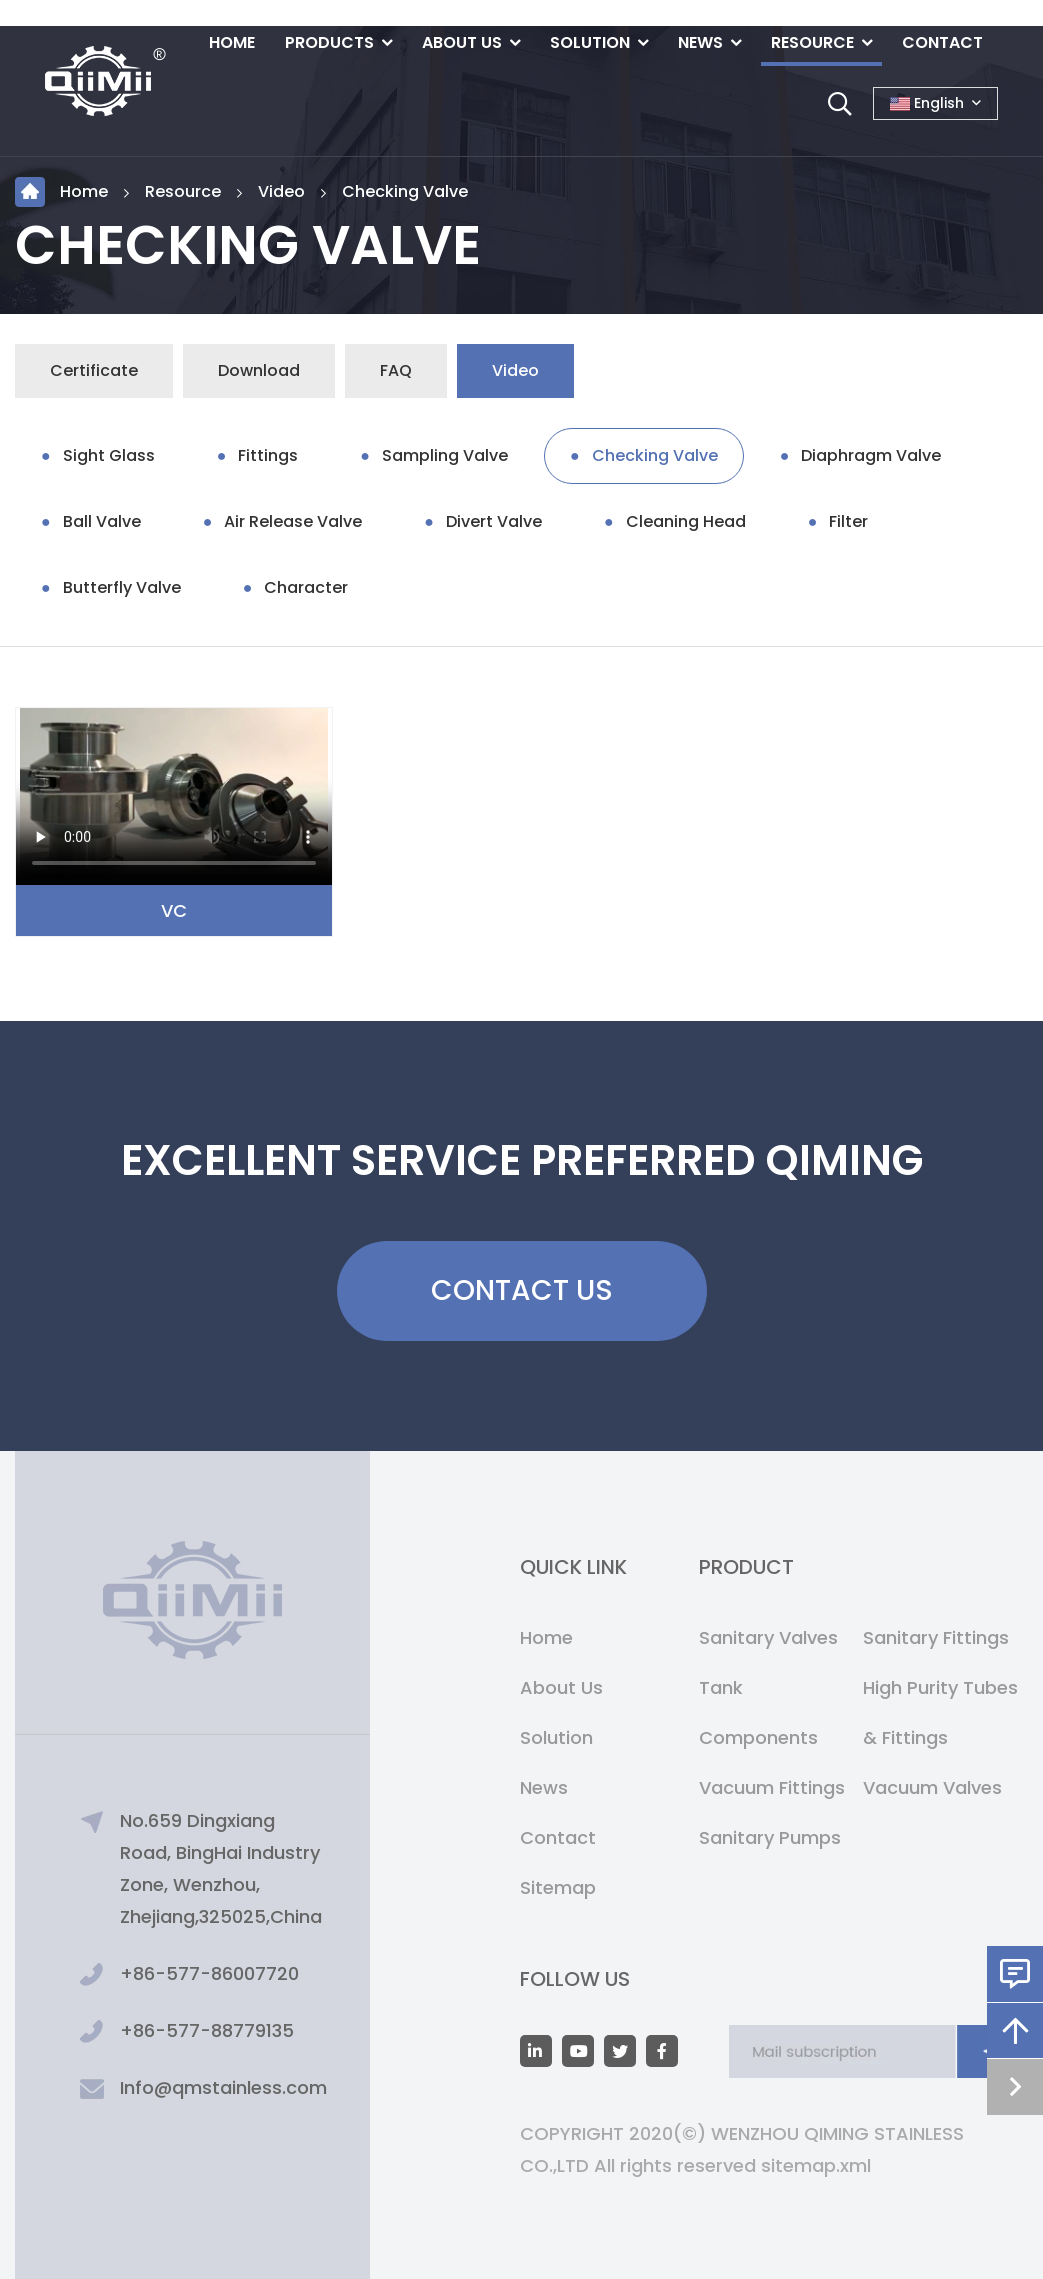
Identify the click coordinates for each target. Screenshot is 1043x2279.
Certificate (94, 370)
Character (306, 587)
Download (259, 370)
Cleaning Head (686, 521)
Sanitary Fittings (936, 1637)
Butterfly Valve (122, 587)
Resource (812, 42)
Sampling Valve (445, 455)
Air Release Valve (293, 521)
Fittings (268, 455)
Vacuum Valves (932, 1787)
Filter (848, 521)
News (700, 42)
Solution (590, 42)
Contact (942, 42)
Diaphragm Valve (871, 455)
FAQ (396, 370)
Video (281, 191)
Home (232, 42)
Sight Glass (109, 455)
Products (329, 42)
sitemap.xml (816, 2165)
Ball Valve (102, 521)
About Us (462, 42)
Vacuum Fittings (772, 1787)
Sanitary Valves (768, 1637)
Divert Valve (494, 521)
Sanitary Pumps (770, 1837)
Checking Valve (405, 191)
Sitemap (558, 1887)
